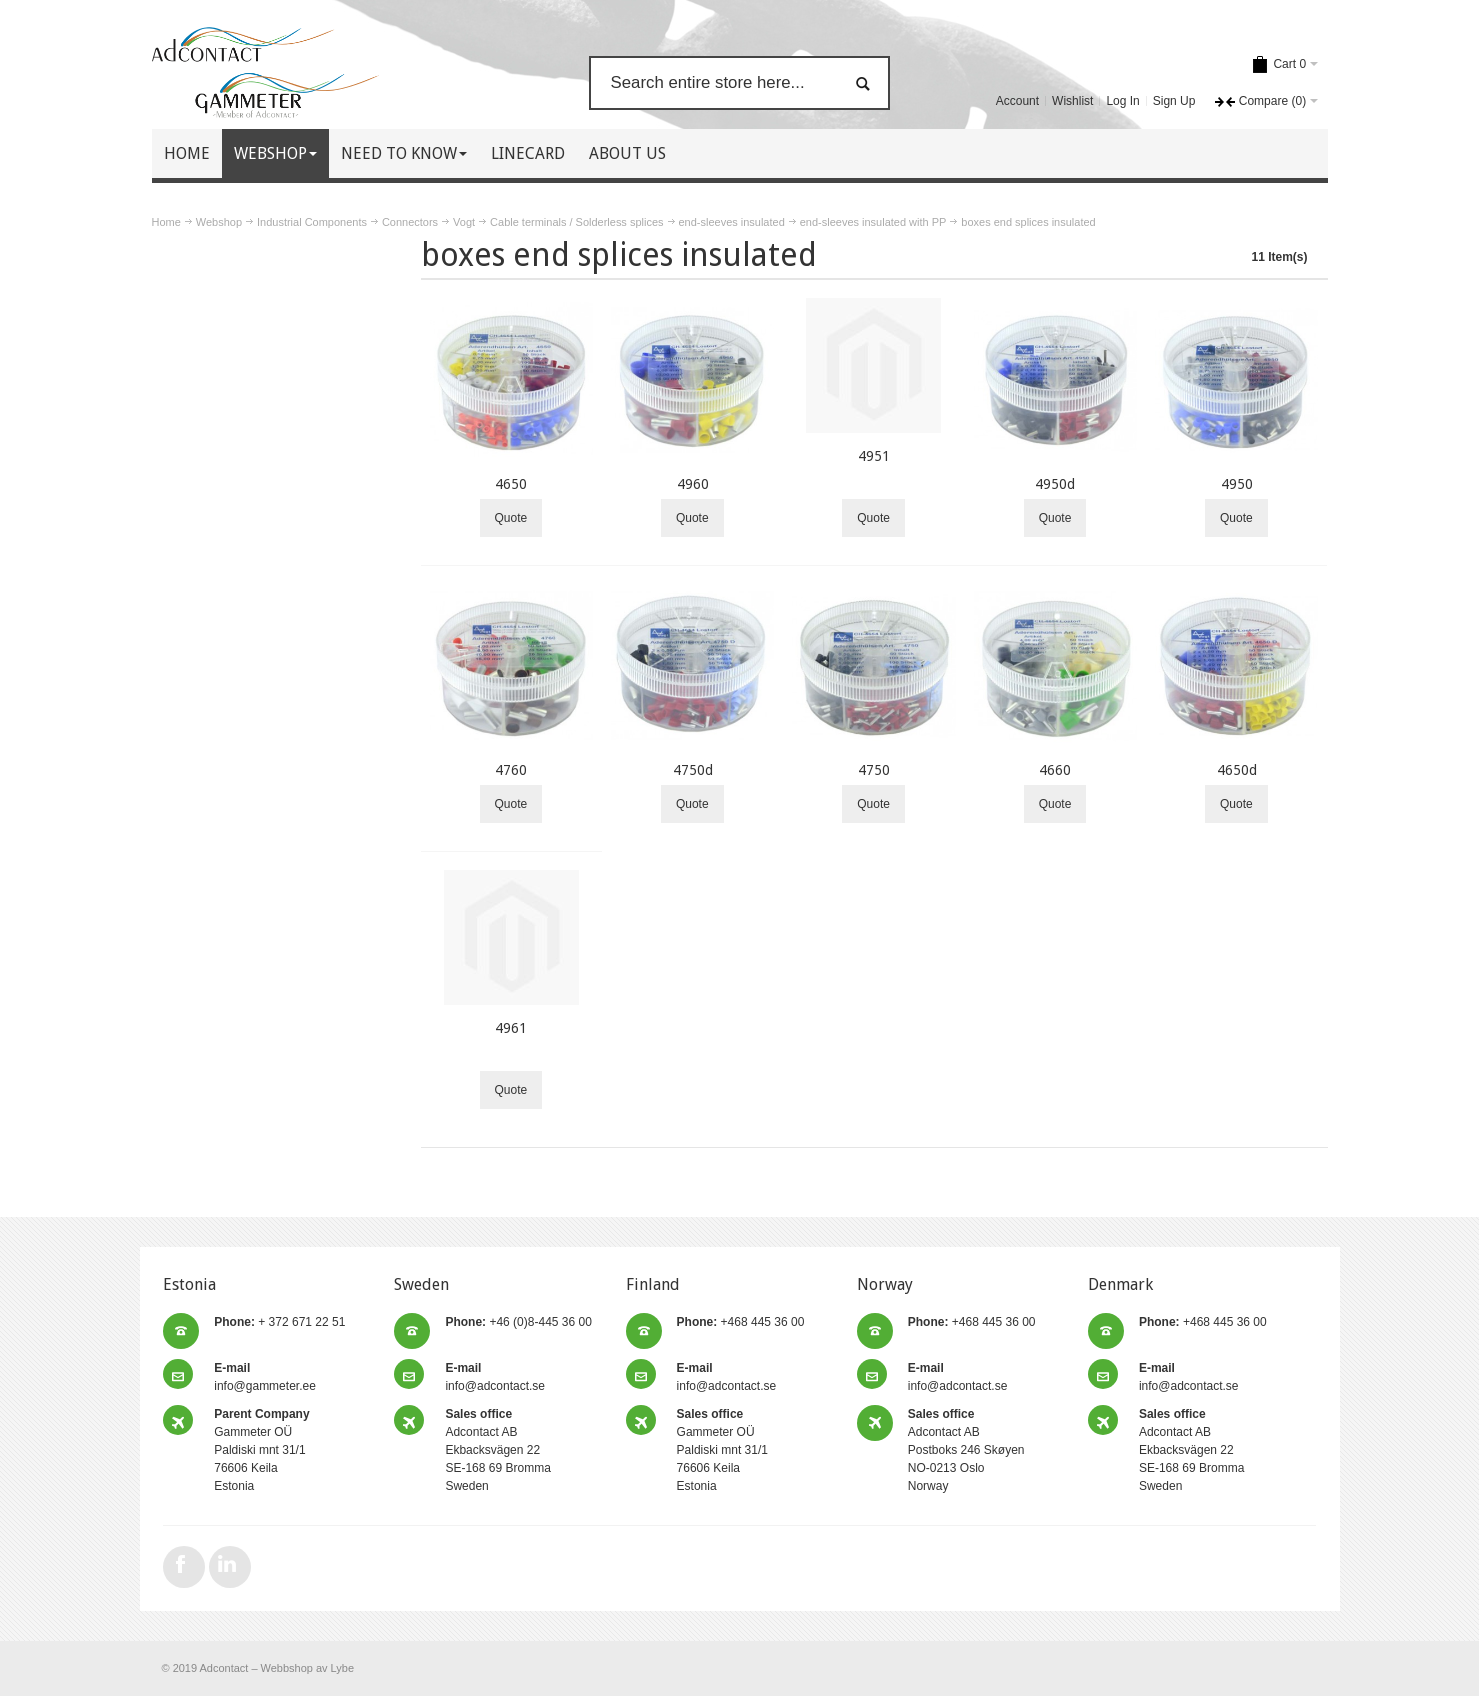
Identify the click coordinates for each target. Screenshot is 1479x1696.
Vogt (464, 222)
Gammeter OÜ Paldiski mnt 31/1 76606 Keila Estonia (261, 1450)
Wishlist (1072, 101)
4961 (511, 1028)
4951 (874, 456)
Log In (1122, 101)
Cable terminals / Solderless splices (576, 222)
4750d (693, 770)
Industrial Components (312, 222)
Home (166, 222)
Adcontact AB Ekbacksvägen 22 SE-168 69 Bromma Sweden (497, 1450)
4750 (874, 770)
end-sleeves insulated (732, 222)
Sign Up (1174, 101)
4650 (511, 484)
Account (1017, 101)
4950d (1055, 484)
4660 (1055, 770)
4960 (693, 484)
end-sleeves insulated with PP (873, 222)
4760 (511, 770)
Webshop (219, 222)
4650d (1237, 770)
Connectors (410, 222)
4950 (1237, 484)
